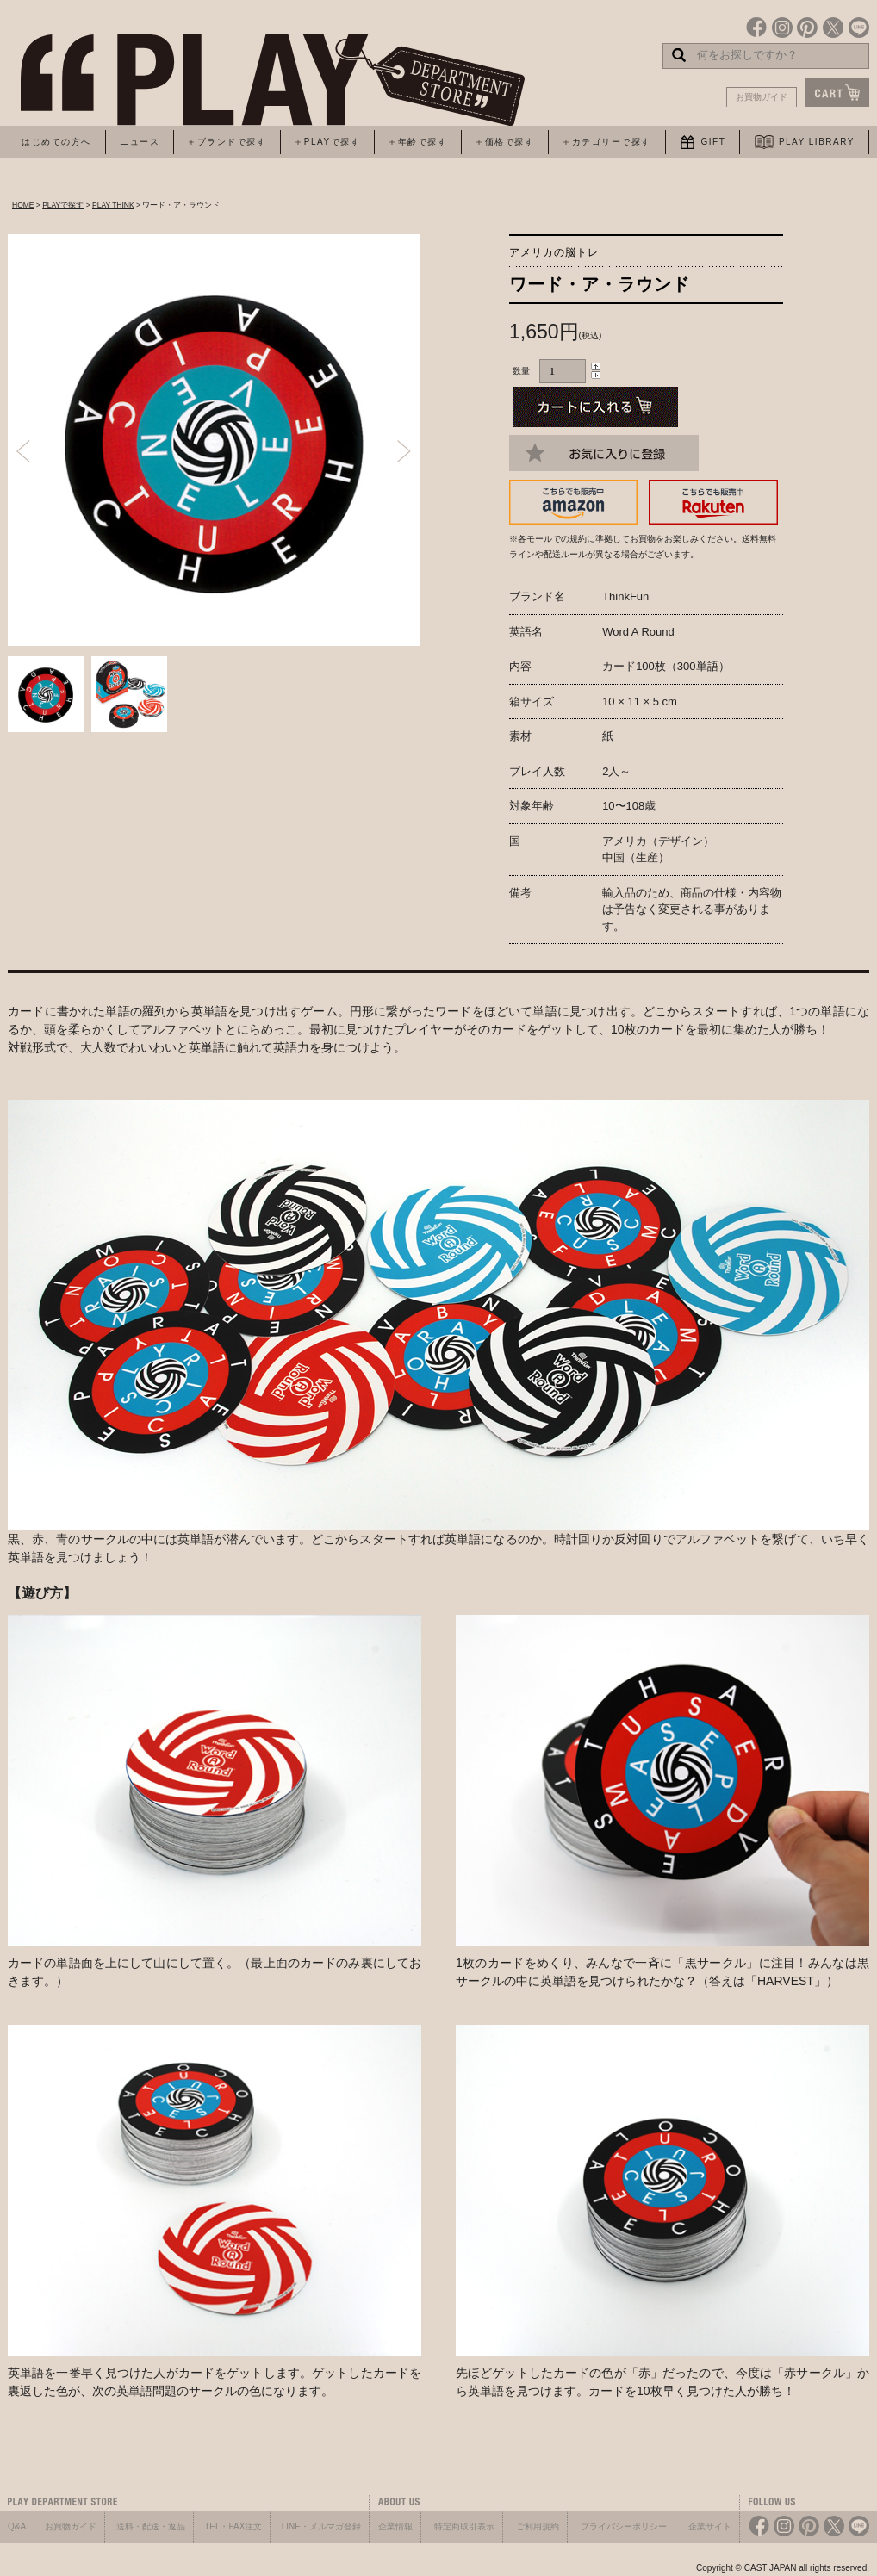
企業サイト (709, 2526)
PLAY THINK (113, 205)
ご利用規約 (537, 2526)
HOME (23, 205)
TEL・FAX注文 (233, 2526)
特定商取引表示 (464, 2526)
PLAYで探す (63, 205)
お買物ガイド (761, 97)
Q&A (17, 2526)
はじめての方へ (56, 141)
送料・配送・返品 (150, 2526)
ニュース (139, 141)
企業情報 (395, 2526)
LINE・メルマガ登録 (321, 2526)
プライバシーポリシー (624, 2526)
